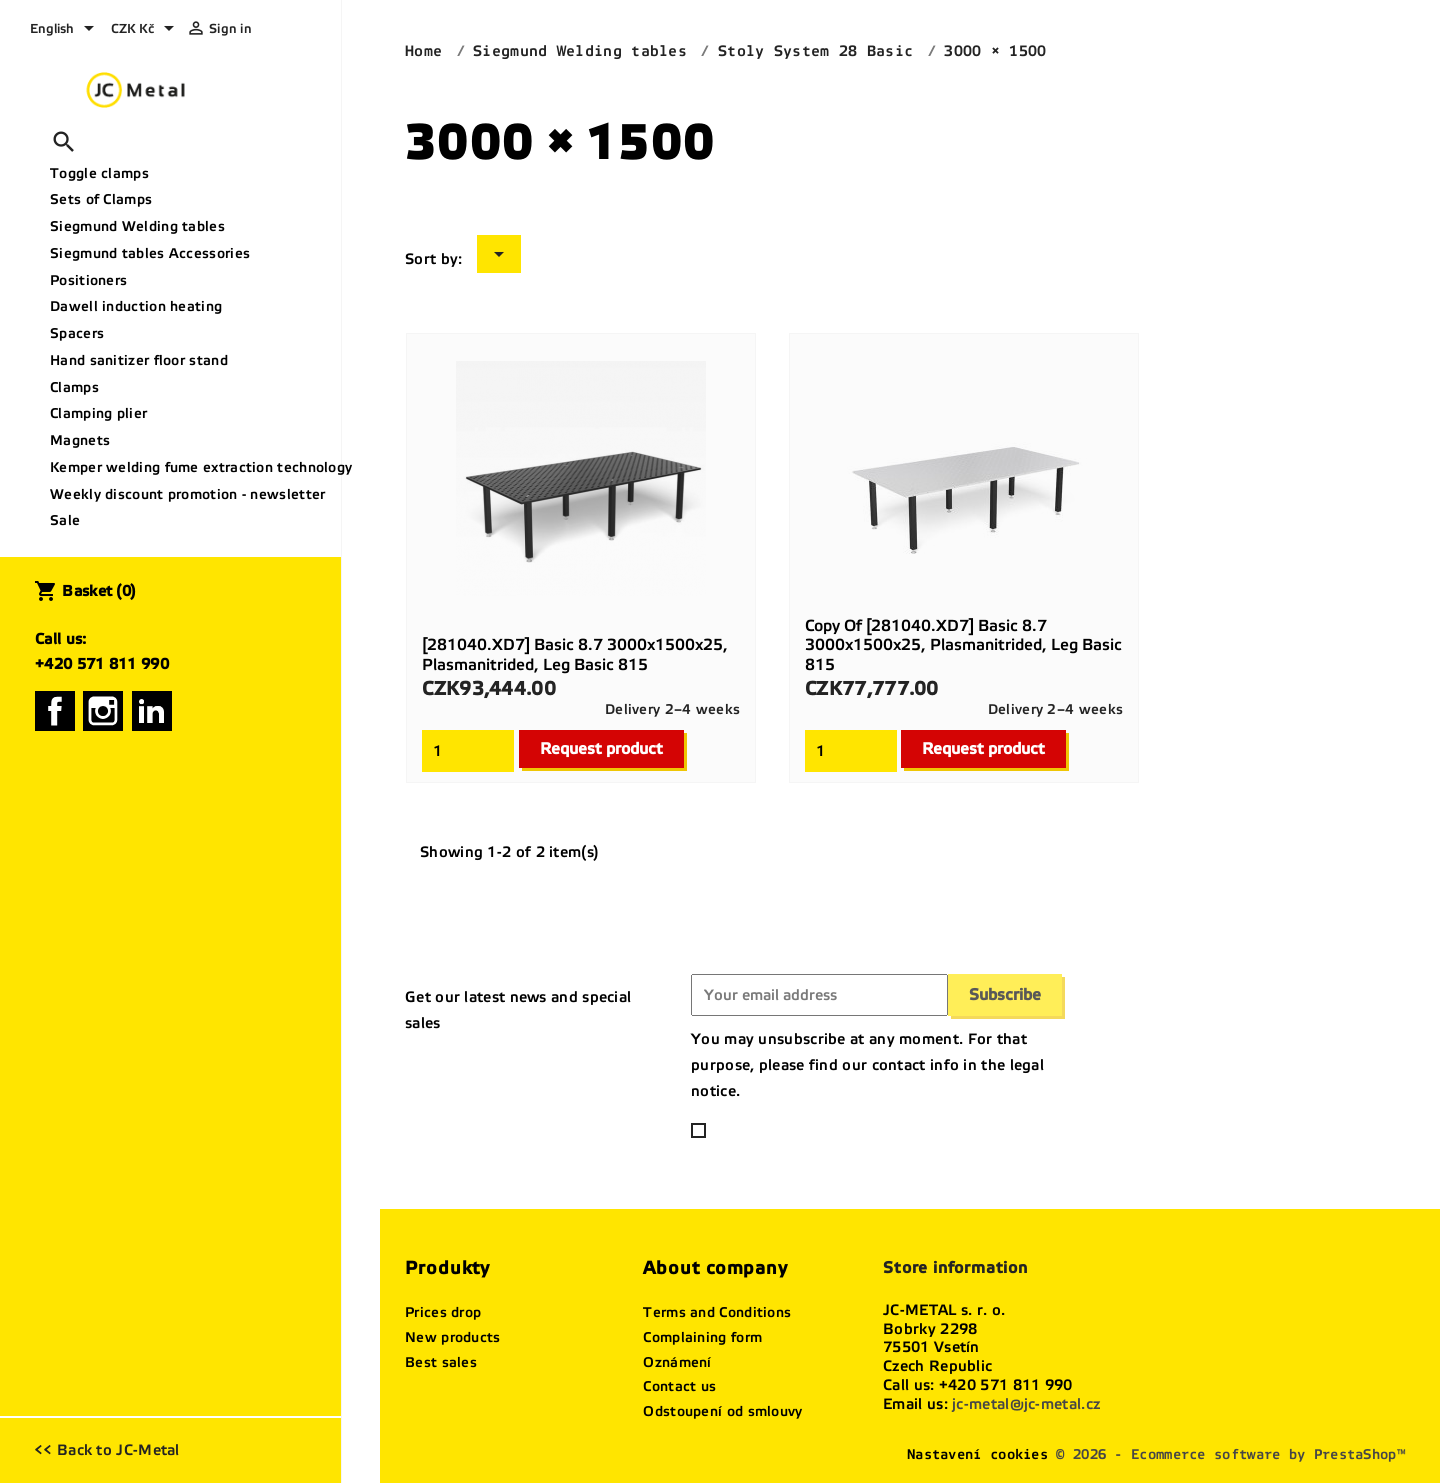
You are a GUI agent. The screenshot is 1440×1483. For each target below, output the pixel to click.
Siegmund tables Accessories (150, 253)
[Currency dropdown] (146, 30)
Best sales (441, 1362)
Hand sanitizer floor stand (139, 360)
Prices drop (443, 1312)
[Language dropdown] (65, 30)
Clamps (74, 387)
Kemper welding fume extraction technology (188, 467)
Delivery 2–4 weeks (672, 709)
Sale (65, 520)
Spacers (77, 333)
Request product (601, 748)
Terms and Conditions (717, 1312)
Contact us (679, 1386)
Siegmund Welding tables (137, 226)
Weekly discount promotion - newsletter (187, 494)
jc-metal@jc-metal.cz (1026, 1404)
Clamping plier (98, 413)
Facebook (55, 711)
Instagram (103, 711)
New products (453, 1337)
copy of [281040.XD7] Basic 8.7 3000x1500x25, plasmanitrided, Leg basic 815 (963, 645)
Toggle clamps (99, 173)
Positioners (88, 280)
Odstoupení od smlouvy (722, 1411)
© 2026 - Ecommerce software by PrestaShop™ (1230, 1454)
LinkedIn (152, 711)
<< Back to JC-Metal (107, 1450)
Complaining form (702, 1337)
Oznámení (677, 1362)
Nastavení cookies (977, 1454)
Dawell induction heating (136, 306)
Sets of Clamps (101, 199)
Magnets (80, 440)
